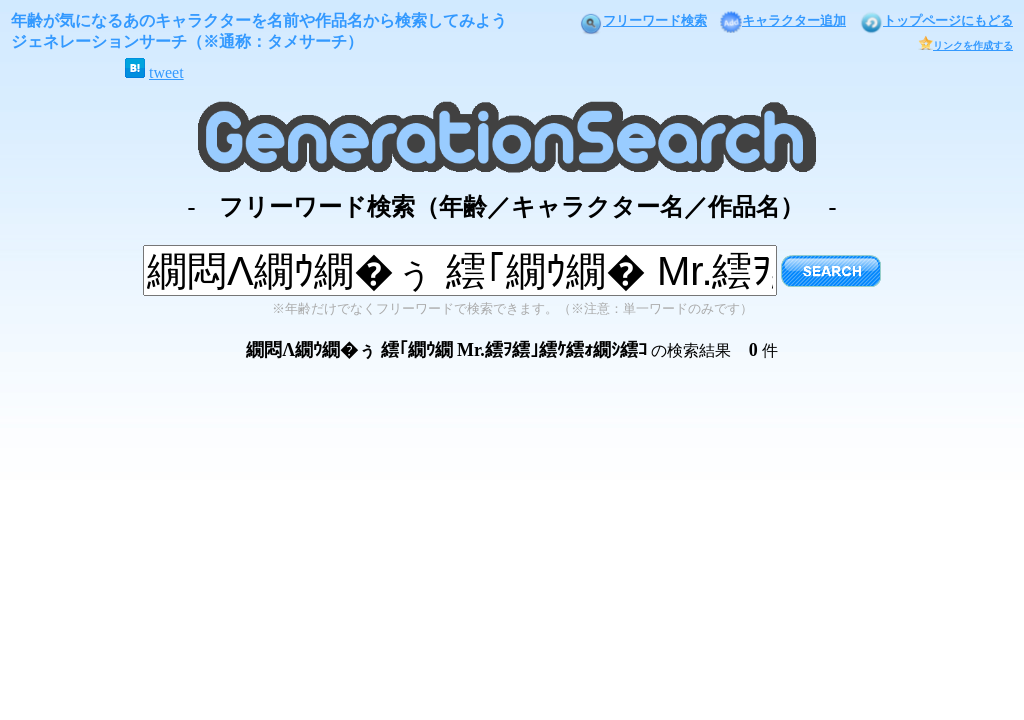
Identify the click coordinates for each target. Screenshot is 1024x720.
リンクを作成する (965, 45)
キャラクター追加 (783, 20)
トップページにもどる (936, 20)
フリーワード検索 (643, 20)
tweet (166, 72)
